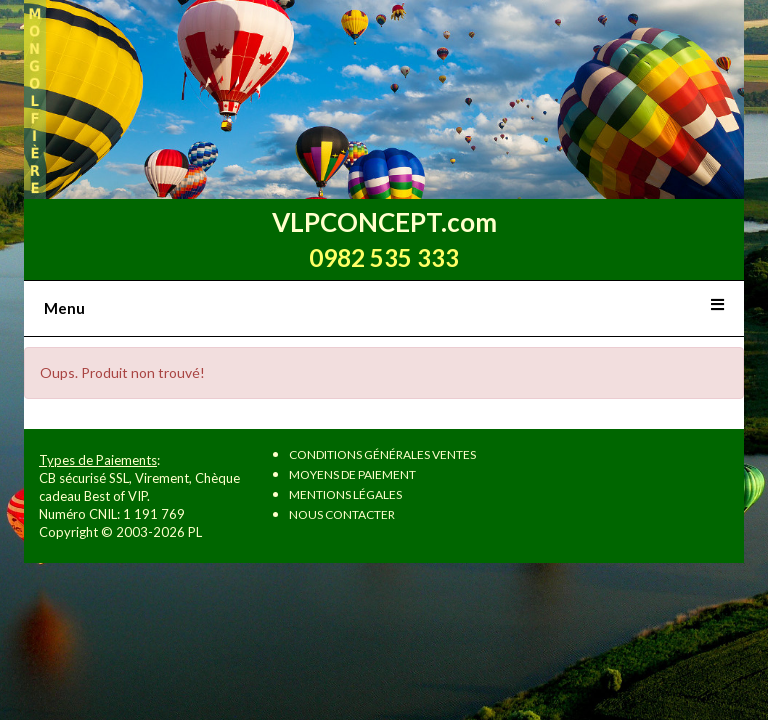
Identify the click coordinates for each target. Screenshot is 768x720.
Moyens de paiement (352, 474)
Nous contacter (342, 514)
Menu (64, 308)
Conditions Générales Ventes (382, 454)
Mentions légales (345, 494)
